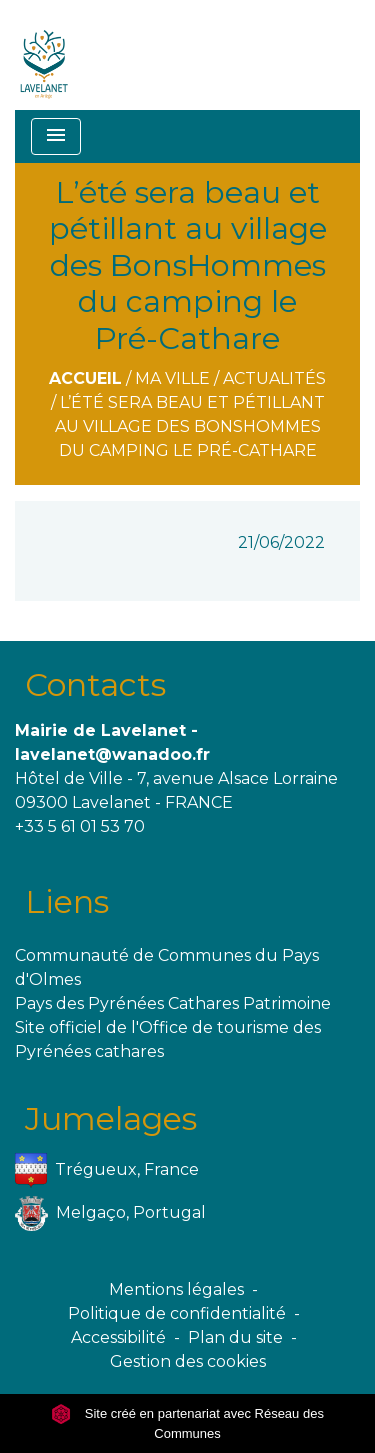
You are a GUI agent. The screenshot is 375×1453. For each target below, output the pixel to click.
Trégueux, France (107, 1170)
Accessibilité (118, 1337)
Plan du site (235, 1337)
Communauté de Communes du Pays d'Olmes (167, 967)
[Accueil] (44, 55)
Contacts (95, 684)
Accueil (85, 378)
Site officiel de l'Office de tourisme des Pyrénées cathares (168, 1039)
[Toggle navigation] (56, 136)
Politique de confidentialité (177, 1313)
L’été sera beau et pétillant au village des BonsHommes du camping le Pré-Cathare (190, 426)
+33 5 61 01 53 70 (80, 826)
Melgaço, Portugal (110, 1213)
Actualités (274, 378)
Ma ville (172, 378)
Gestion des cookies (188, 1361)
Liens (67, 901)
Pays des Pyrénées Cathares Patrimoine (173, 1003)
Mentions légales (176, 1289)
